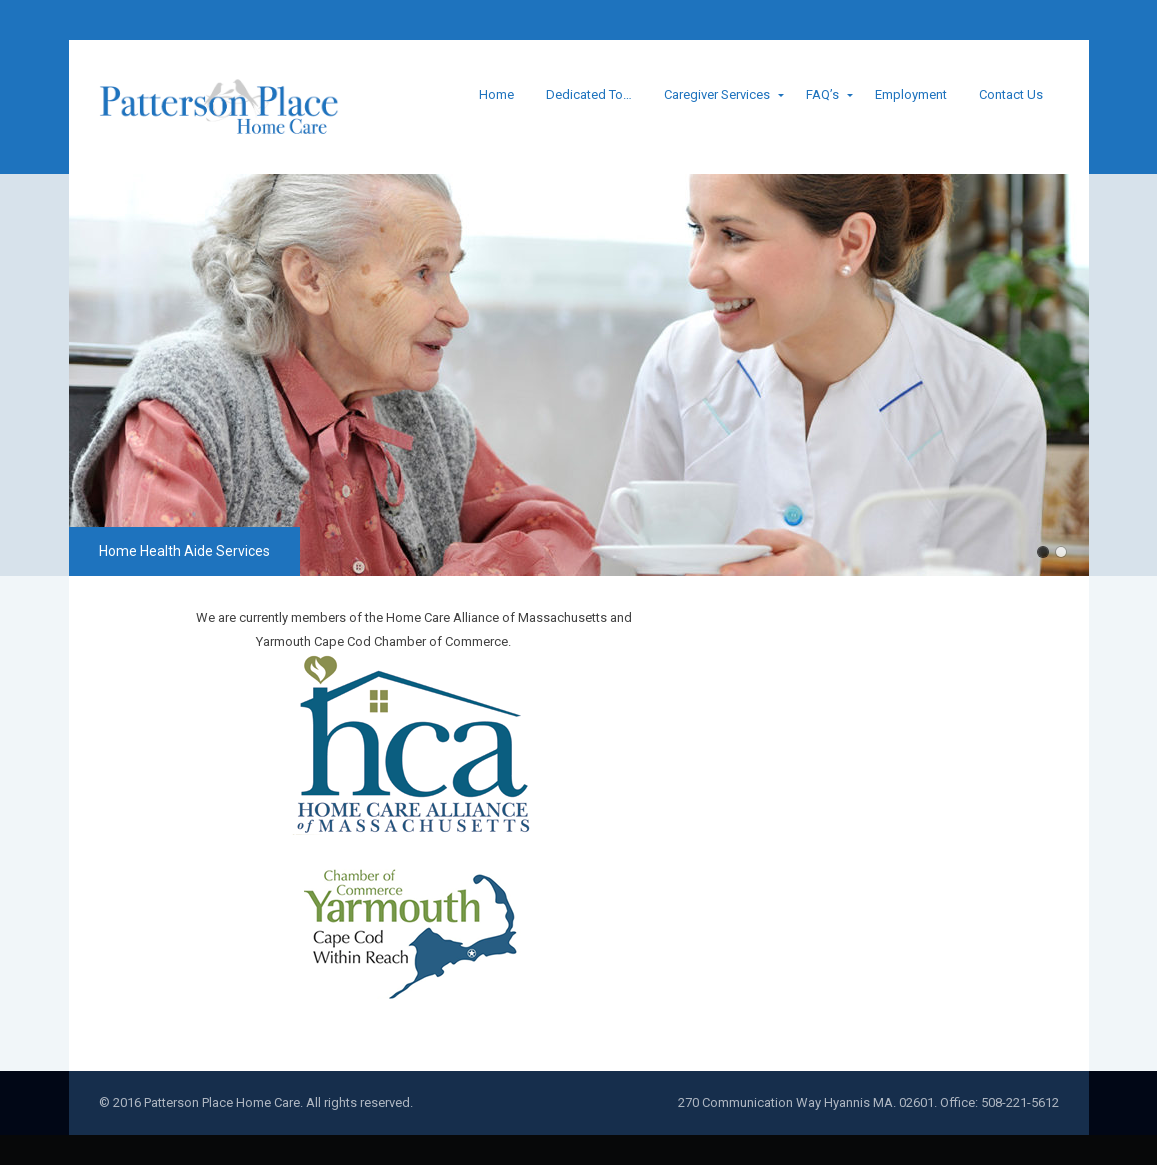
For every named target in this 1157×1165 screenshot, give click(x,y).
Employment (911, 94)
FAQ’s (822, 94)
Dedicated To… (589, 94)
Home (496, 94)
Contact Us (1011, 94)
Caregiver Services (717, 94)
